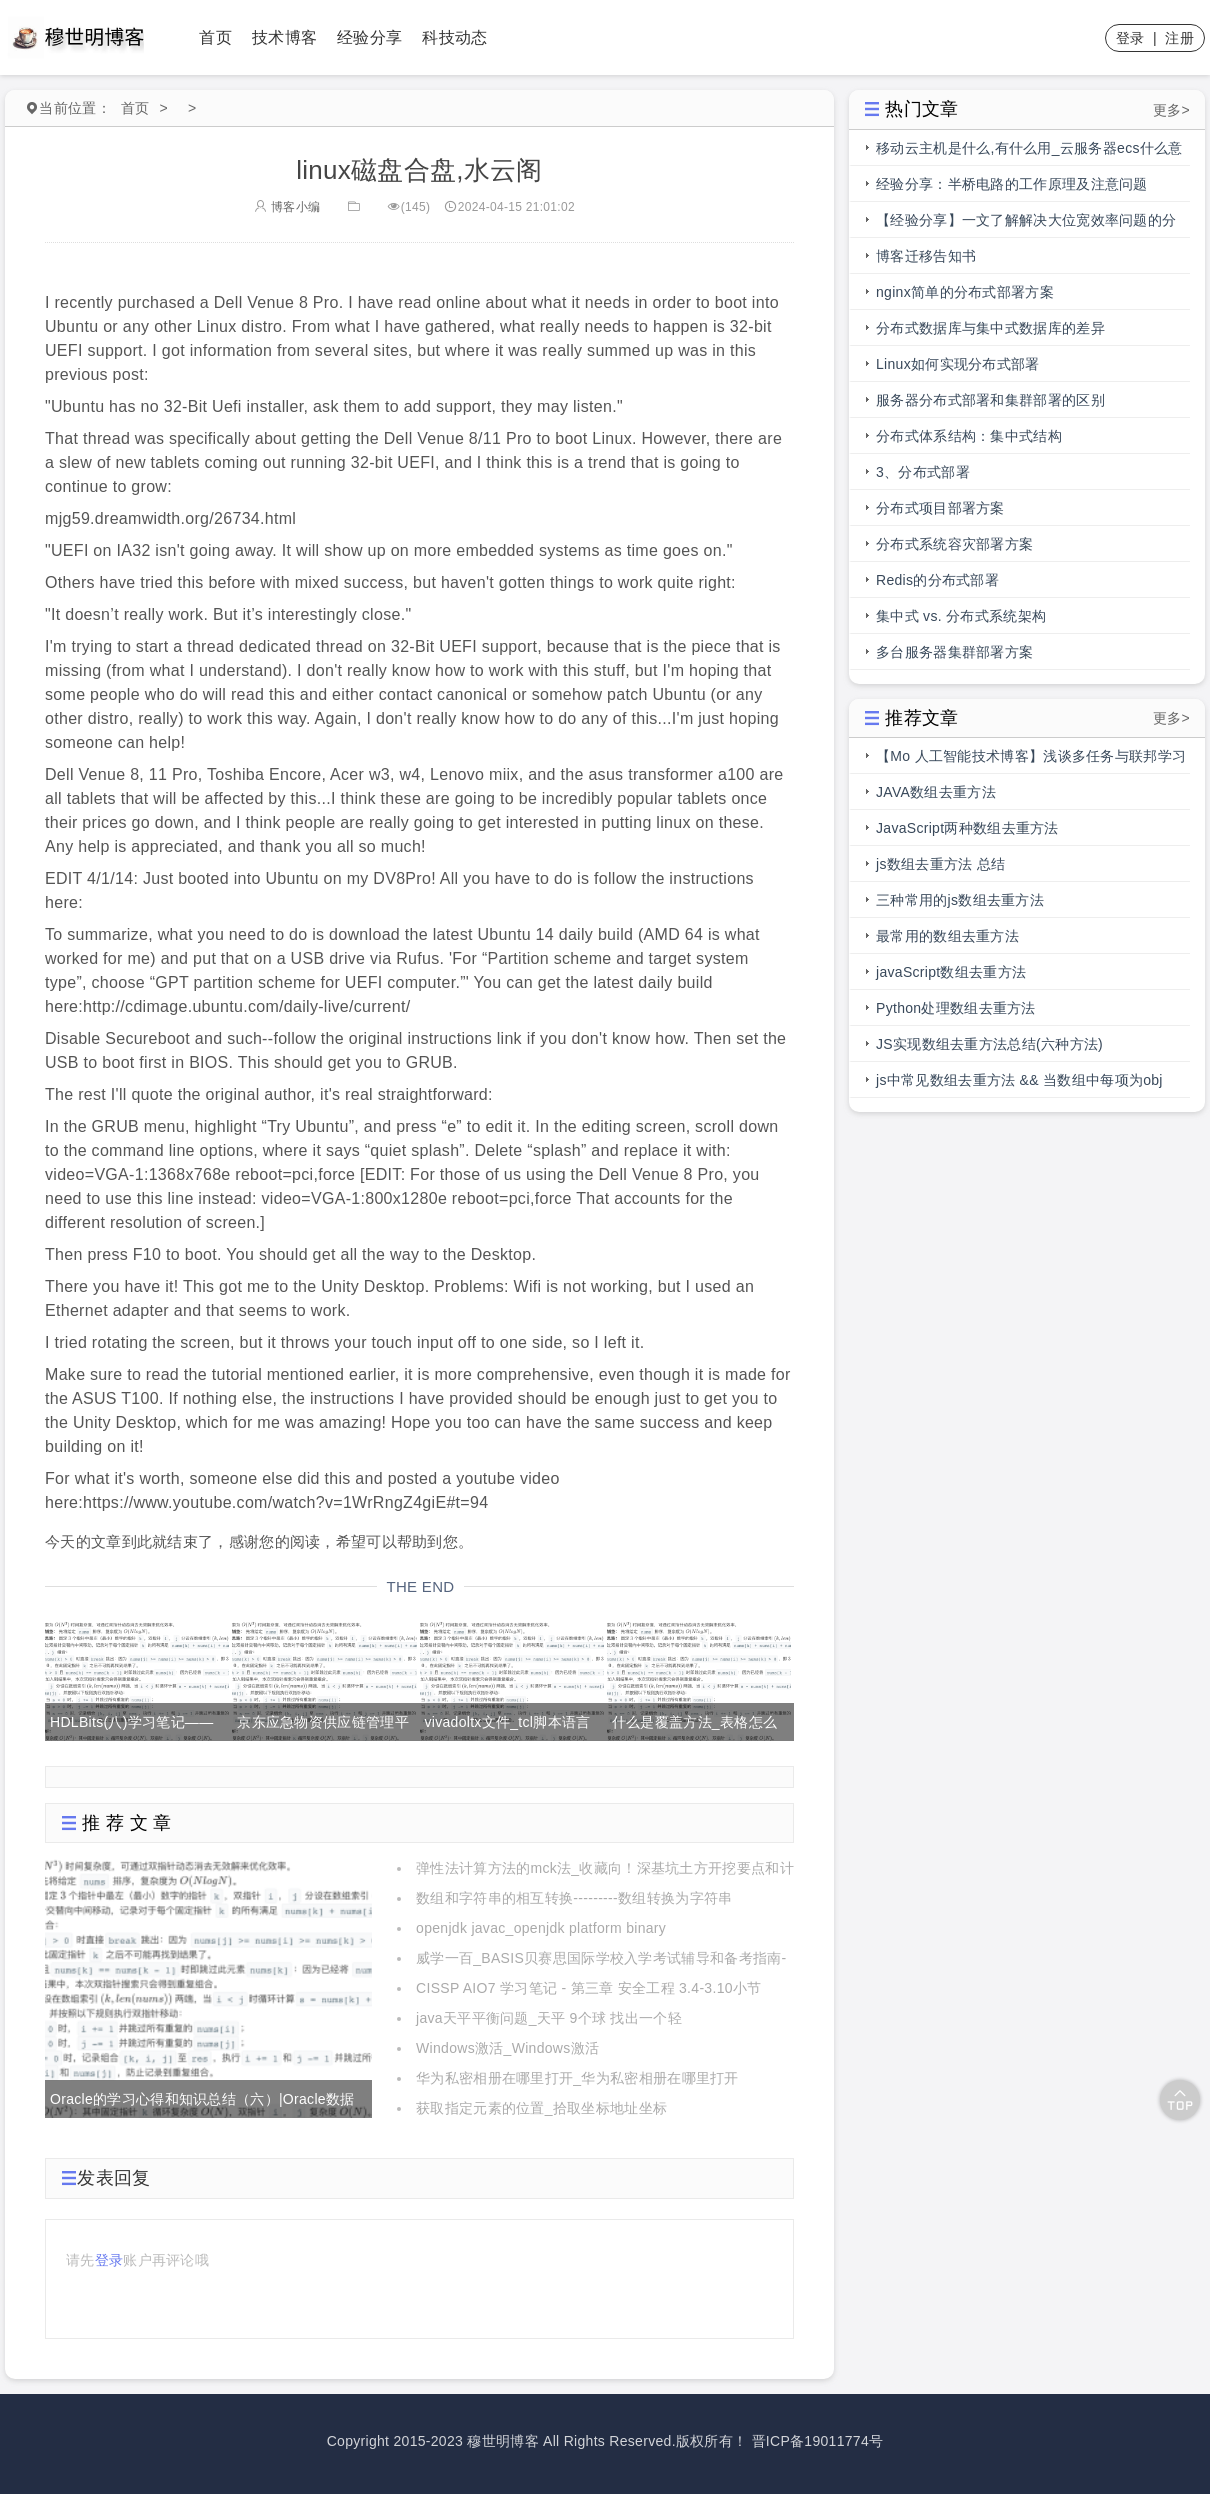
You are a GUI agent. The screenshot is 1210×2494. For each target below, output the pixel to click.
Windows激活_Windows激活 (507, 2048)
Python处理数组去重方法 (956, 1008)
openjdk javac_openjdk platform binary (541, 1928)
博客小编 (287, 207)
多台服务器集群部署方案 (954, 652)
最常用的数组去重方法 (947, 936)
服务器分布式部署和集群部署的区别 (990, 400)
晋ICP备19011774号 (818, 2441)
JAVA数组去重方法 (936, 792)
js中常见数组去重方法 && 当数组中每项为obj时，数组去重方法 (1019, 1085)
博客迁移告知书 (926, 256)
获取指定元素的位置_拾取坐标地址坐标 (541, 2108)
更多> (1171, 110)
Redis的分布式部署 (937, 580)
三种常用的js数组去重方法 (960, 900)
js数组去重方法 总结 (940, 864)
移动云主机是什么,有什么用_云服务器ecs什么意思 (1029, 153)
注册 (1179, 38)
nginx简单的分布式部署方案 (965, 292)
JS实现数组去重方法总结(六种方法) (989, 1044)
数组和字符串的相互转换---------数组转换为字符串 (574, 1898)
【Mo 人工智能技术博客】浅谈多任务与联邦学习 (1031, 756)
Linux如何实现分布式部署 (958, 364)
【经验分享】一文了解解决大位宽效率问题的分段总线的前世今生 (1026, 225)
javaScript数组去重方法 (951, 972)
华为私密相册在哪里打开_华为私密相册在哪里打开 (577, 2078)
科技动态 (454, 37)
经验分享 (369, 37)
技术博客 (284, 37)
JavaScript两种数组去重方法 (967, 828)
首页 (215, 37)
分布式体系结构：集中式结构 (969, 436)
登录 (1130, 38)
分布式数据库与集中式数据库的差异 (990, 328)
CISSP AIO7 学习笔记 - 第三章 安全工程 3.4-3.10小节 (588, 1988)
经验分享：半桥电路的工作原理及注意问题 (1012, 184)
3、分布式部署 (923, 472)
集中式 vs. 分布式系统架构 (961, 616)
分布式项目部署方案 (940, 508)
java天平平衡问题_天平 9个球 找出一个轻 (549, 2018)
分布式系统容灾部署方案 (954, 544)
